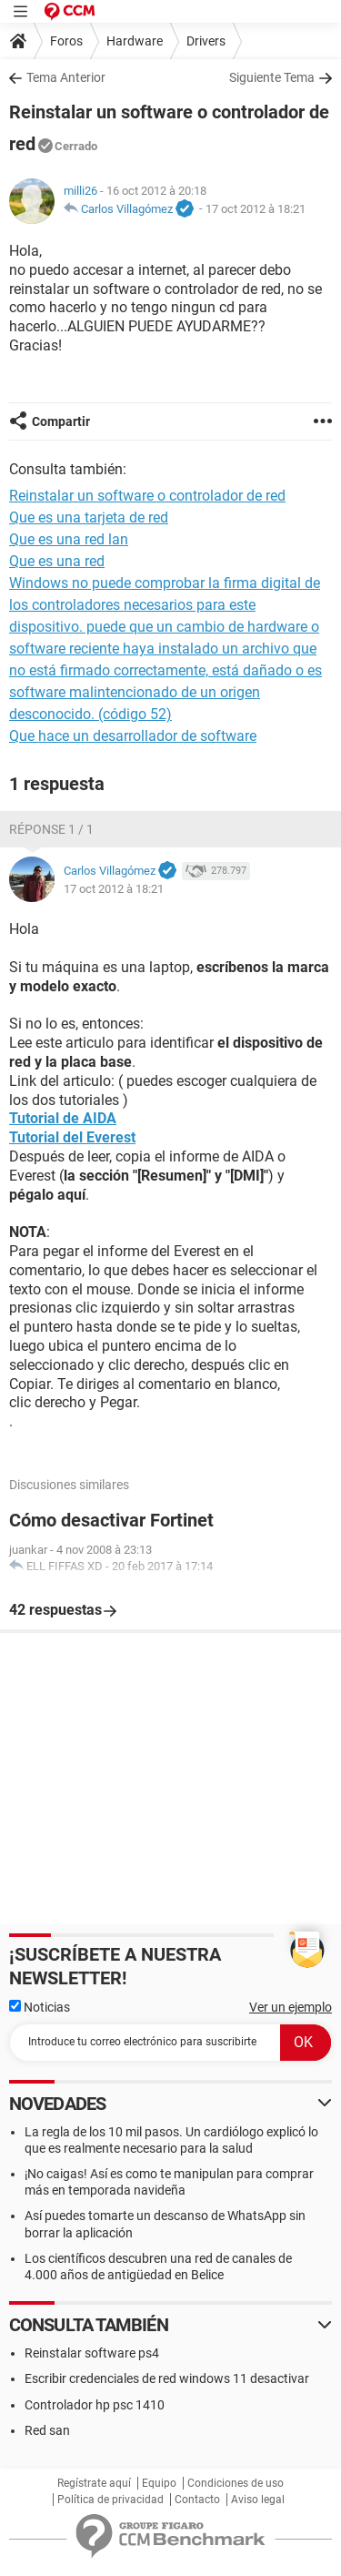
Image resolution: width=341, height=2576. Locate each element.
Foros (66, 41)
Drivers (206, 41)
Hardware (134, 41)
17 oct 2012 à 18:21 (256, 209)
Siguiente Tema (272, 77)
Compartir (61, 421)
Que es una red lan (68, 539)
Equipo (159, 2483)
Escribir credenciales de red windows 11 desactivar (167, 2378)
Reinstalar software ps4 (92, 2353)
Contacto (197, 2499)
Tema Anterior (65, 77)
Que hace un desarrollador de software (132, 736)
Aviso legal (258, 2499)
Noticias (39, 2007)
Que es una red (57, 561)
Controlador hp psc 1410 (95, 2405)
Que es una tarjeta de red (88, 517)
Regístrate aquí (94, 2483)
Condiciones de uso (235, 2483)
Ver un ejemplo (290, 2007)
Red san (47, 2430)
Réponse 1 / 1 (51, 829)
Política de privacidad (110, 2499)
